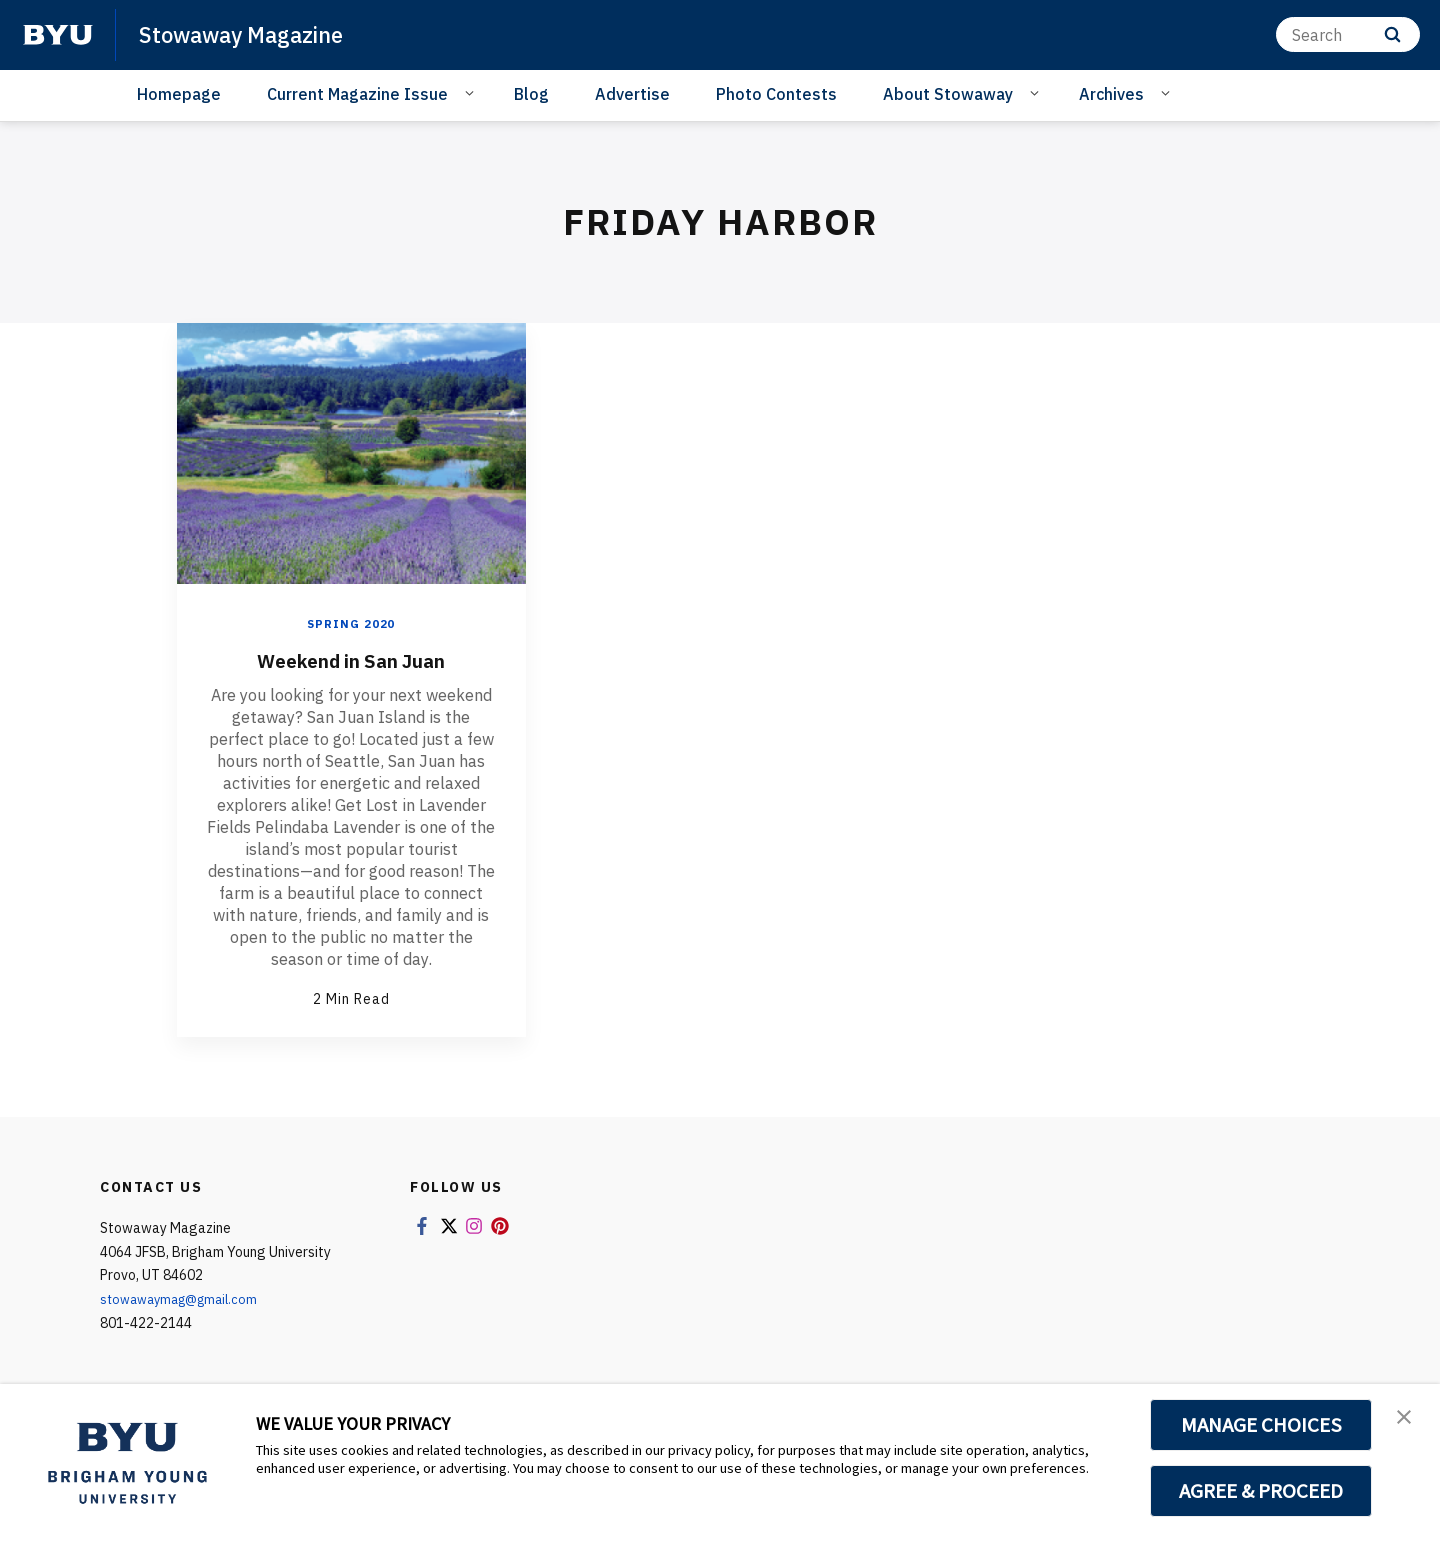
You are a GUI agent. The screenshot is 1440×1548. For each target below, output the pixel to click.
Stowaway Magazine (251, 34)
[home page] (58, 35)
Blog (531, 94)
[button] (1407, 1420)
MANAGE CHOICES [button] (1261, 1425)
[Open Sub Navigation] (472, 93)
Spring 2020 (351, 623)
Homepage (179, 94)
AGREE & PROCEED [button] (1261, 1491)
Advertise (632, 94)
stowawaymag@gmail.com (185, 1299)
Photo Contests (776, 94)
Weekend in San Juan (351, 659)
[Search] (1348, 34)
